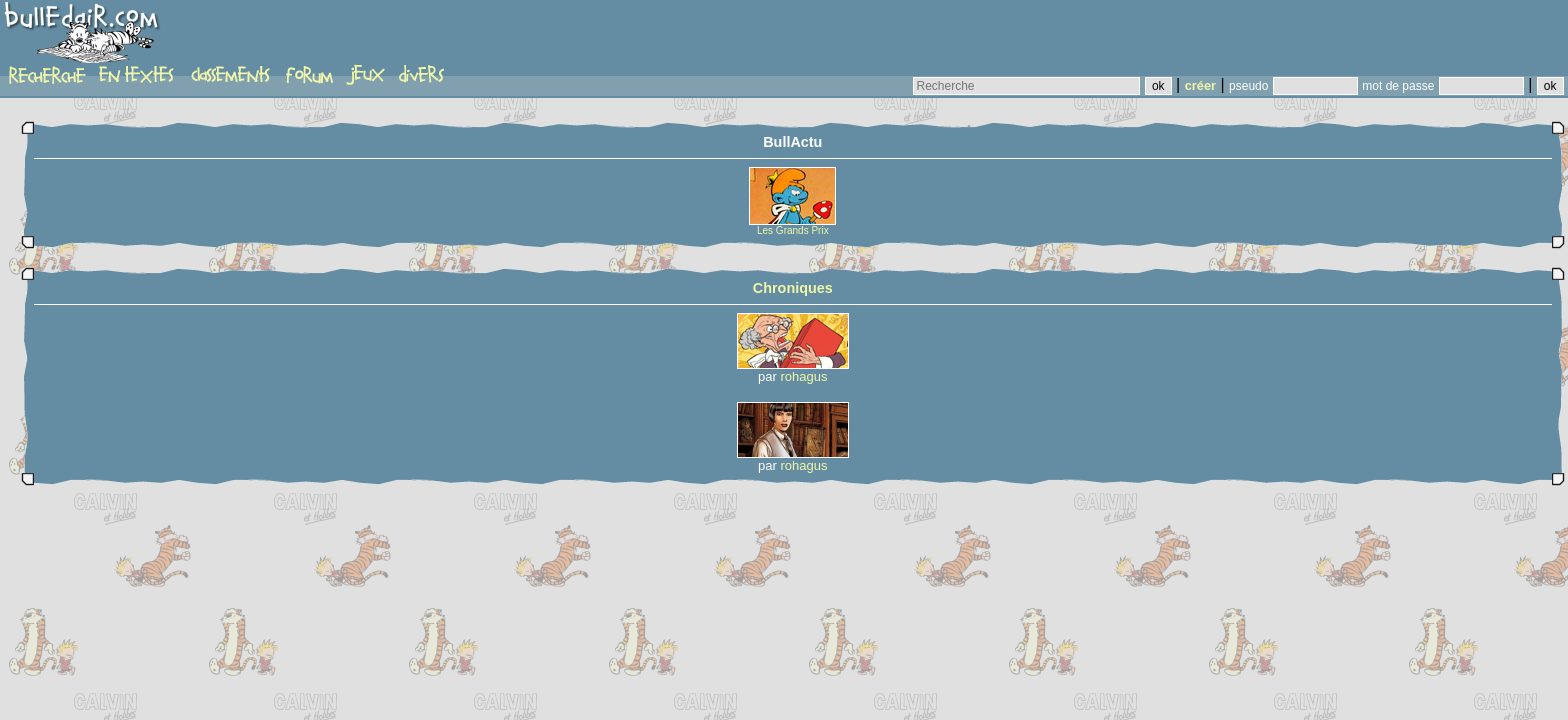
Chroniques (793, 288)
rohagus (804, 376)
